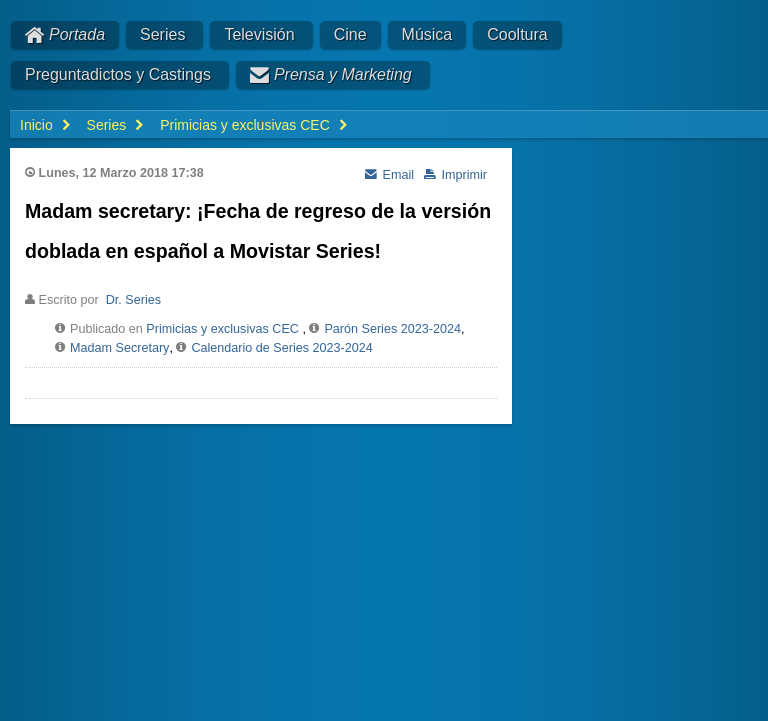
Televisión (259, 34)
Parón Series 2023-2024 (392, 329)
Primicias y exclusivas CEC (222, 329)
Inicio (36, 125)
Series (162, 34)
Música (427, 34)
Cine (350, 34)
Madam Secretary (119, 348)
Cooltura (517, 34)
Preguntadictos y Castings (118, 74)
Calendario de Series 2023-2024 (281, 348)
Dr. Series (133, 300)
